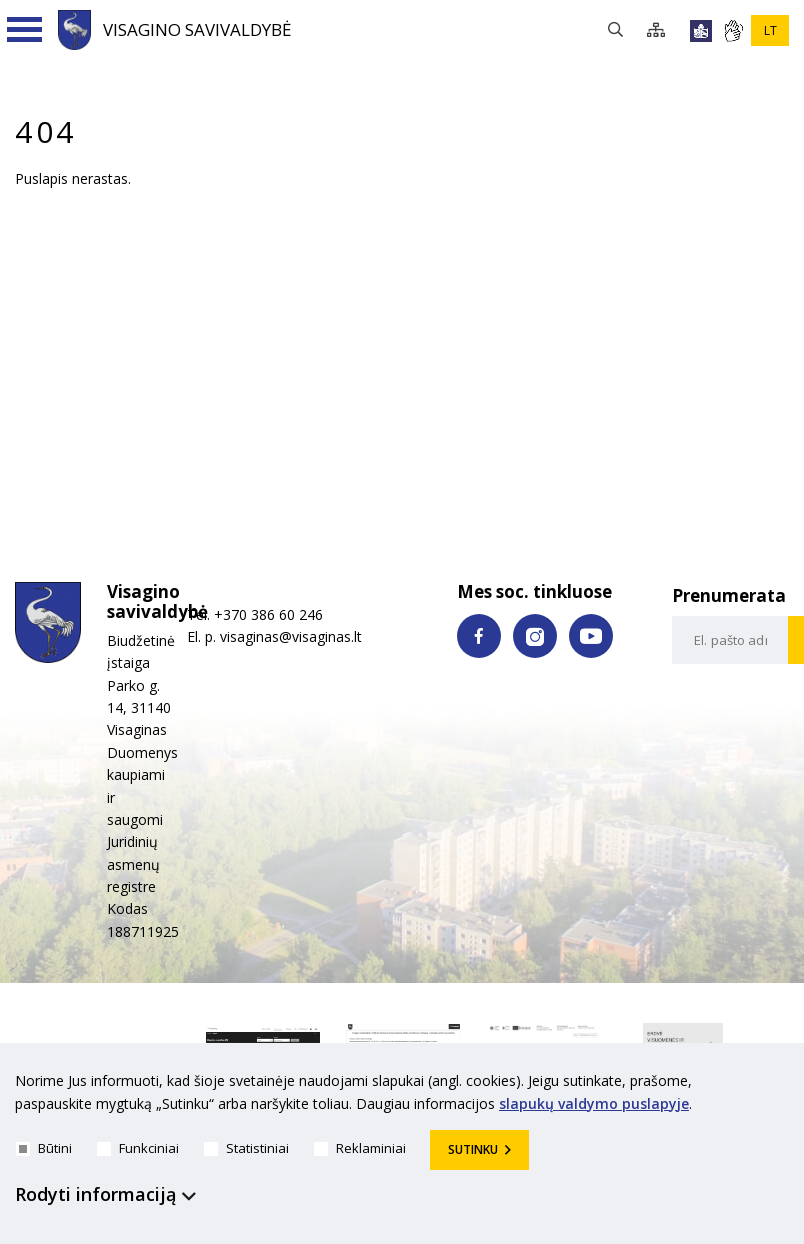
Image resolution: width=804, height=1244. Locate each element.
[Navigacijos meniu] (25, 30)
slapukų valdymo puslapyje (594, 1103)
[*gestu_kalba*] (733, 31)
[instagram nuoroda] (535, 636)
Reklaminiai (360, 1148)
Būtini (44, 1148)
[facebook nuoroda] (479, 636)
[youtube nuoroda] (591, 636)
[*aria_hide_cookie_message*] (784, 1085)
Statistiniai (246, 1148)
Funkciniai (138, 1148)
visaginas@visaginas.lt (291, 636)
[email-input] (730, 640)
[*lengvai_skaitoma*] (701, 31)
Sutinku (473, 1149)
